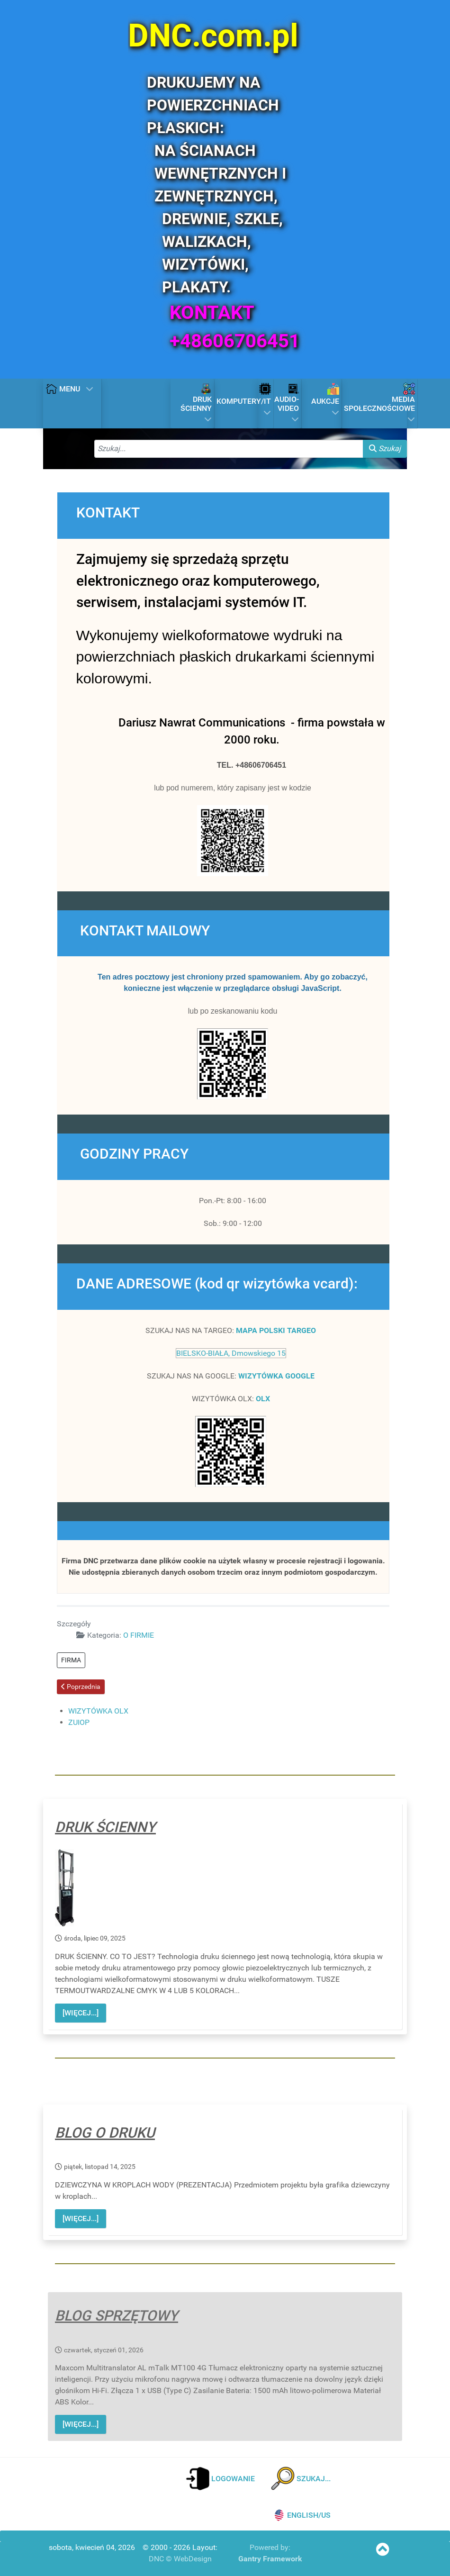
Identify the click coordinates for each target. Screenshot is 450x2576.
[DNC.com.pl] (221, 36)
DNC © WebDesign (180, 2558)
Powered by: (270, 2547)
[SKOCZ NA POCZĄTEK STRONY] (382, 2552)
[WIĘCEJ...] (81, 2012)
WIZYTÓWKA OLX (98, 1710)
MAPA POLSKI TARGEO (276, 1330)
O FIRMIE (138, 1635)
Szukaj (385, 448)
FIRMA (71, 1660)
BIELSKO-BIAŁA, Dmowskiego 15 (231, 1353)
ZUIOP (79, 1722)
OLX (263, 1398)
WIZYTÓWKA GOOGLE (276, 1375)
